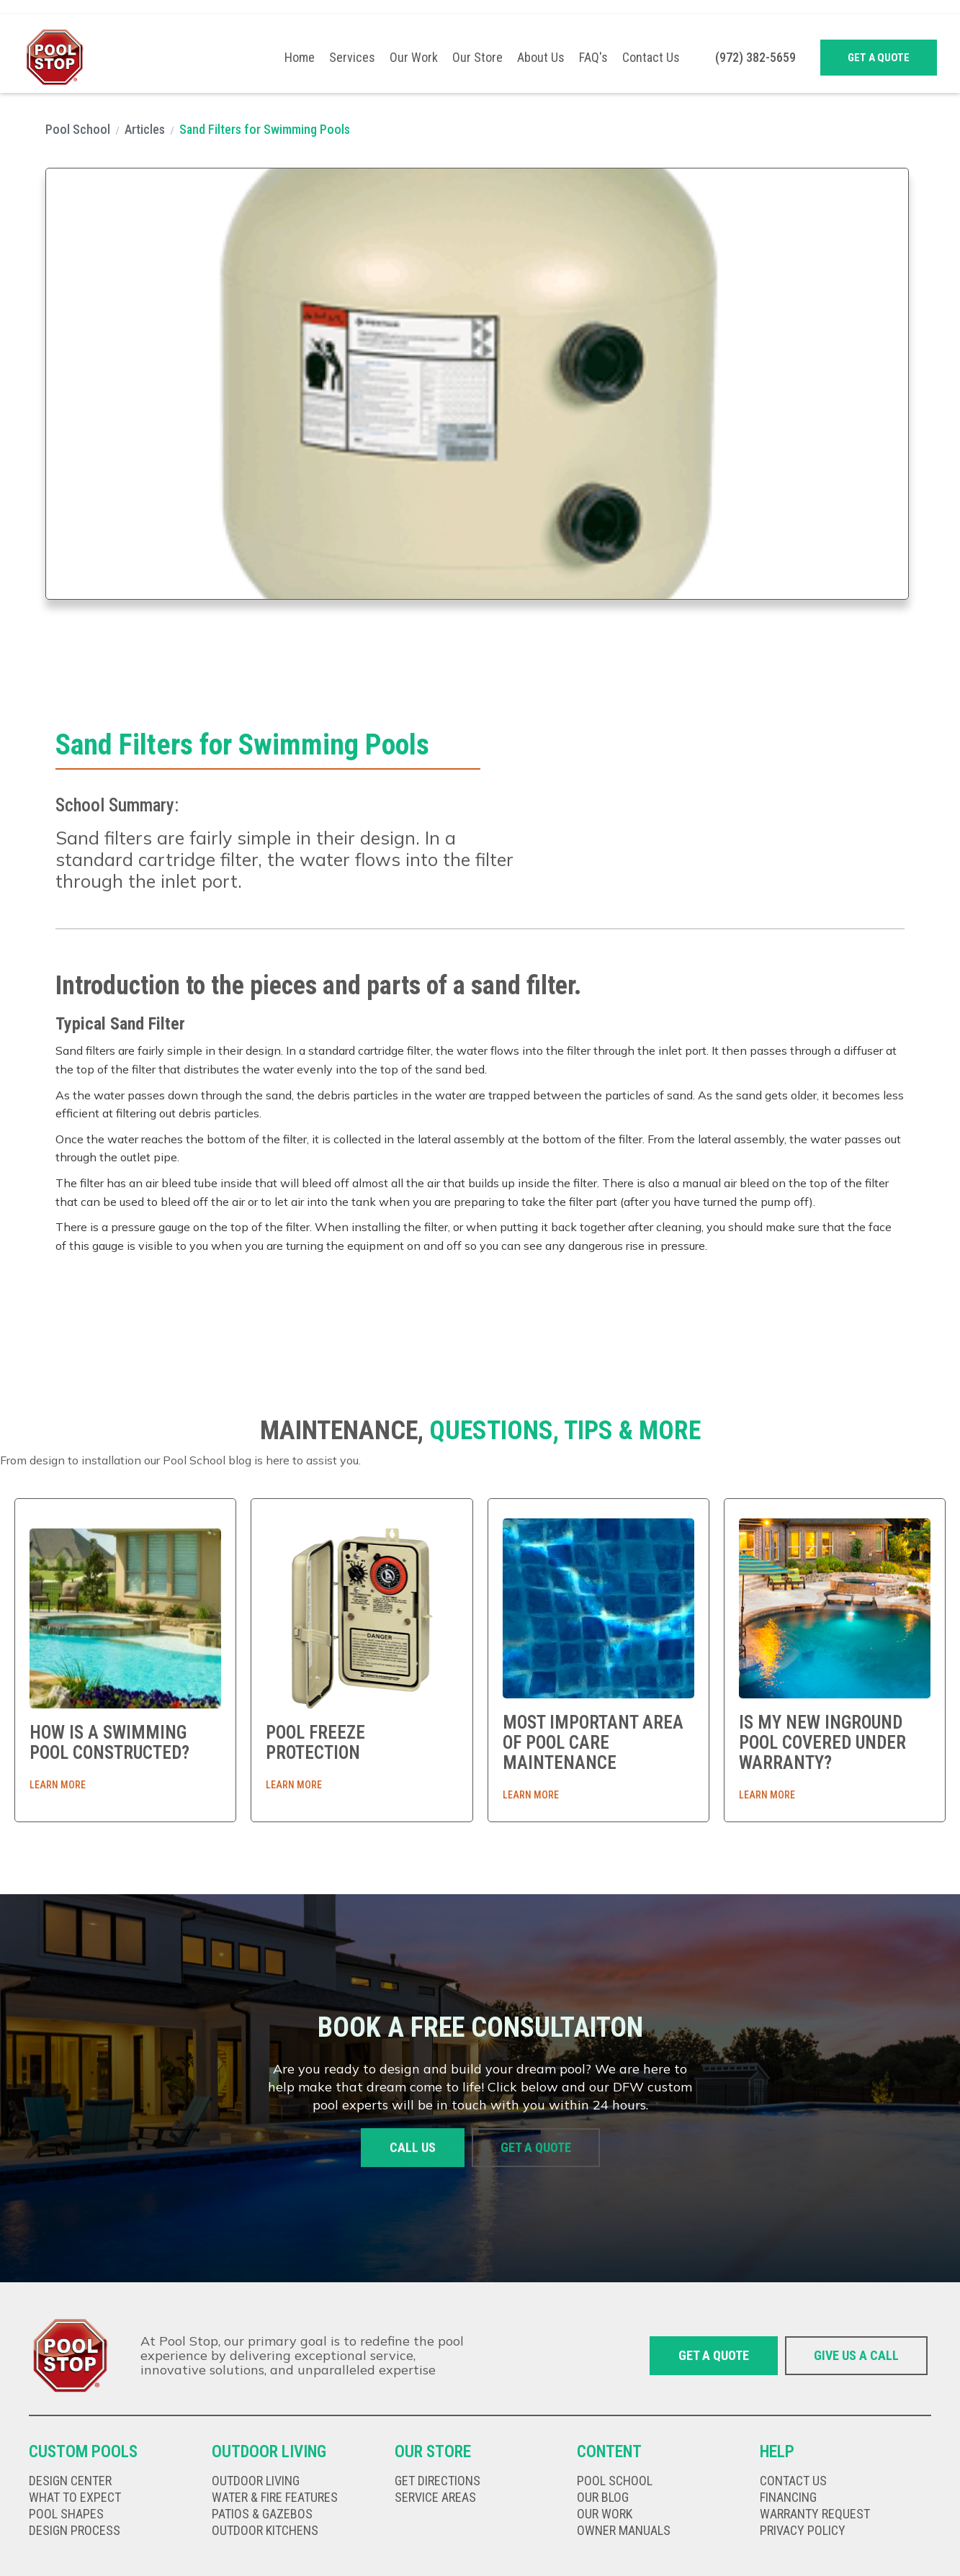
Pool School (77, 129)
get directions (437, 2481)
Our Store (477, 57)
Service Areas (435, 2497)
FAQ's (593, 57)
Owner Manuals (623, 2530)
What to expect (75, 2497)
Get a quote (879, 57)
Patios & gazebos (262, 2514)
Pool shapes (66, 2514)
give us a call (856, 2355)
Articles (145, 129)
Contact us (793, 2481)
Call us (413, 2148)
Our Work (414, 57)
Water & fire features (275, 2497)
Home (299, 57)
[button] (352, 57)
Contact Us (651, 57)
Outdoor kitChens (265, 2530)
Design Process (74, 2530)
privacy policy (802, 2530)
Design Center (70, 2481)
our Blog (603, 2497)
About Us (541, 57)
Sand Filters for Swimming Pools (264, 129)
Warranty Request (815, 2514)
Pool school (614, 2481)
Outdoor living (256, 2481)
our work (604, 2514)
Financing (788, 2497)
